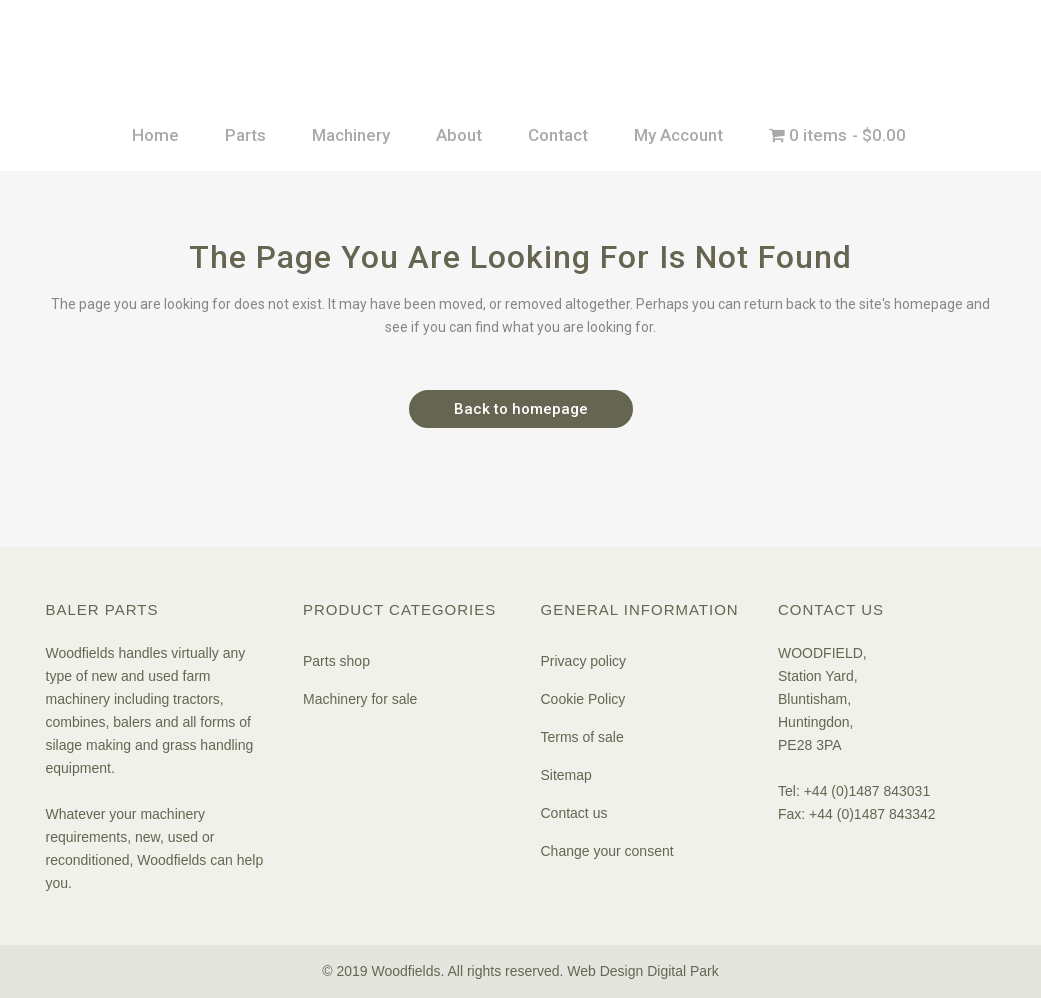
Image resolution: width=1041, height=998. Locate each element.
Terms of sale (582, 737)
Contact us (574, 813)
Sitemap (566, 775)
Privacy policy (584, 661)
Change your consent (607, 851)
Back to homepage (521, 409)
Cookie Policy (583, 699)
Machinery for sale (360, 699)
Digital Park (683, 971)
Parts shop (336, 661)
